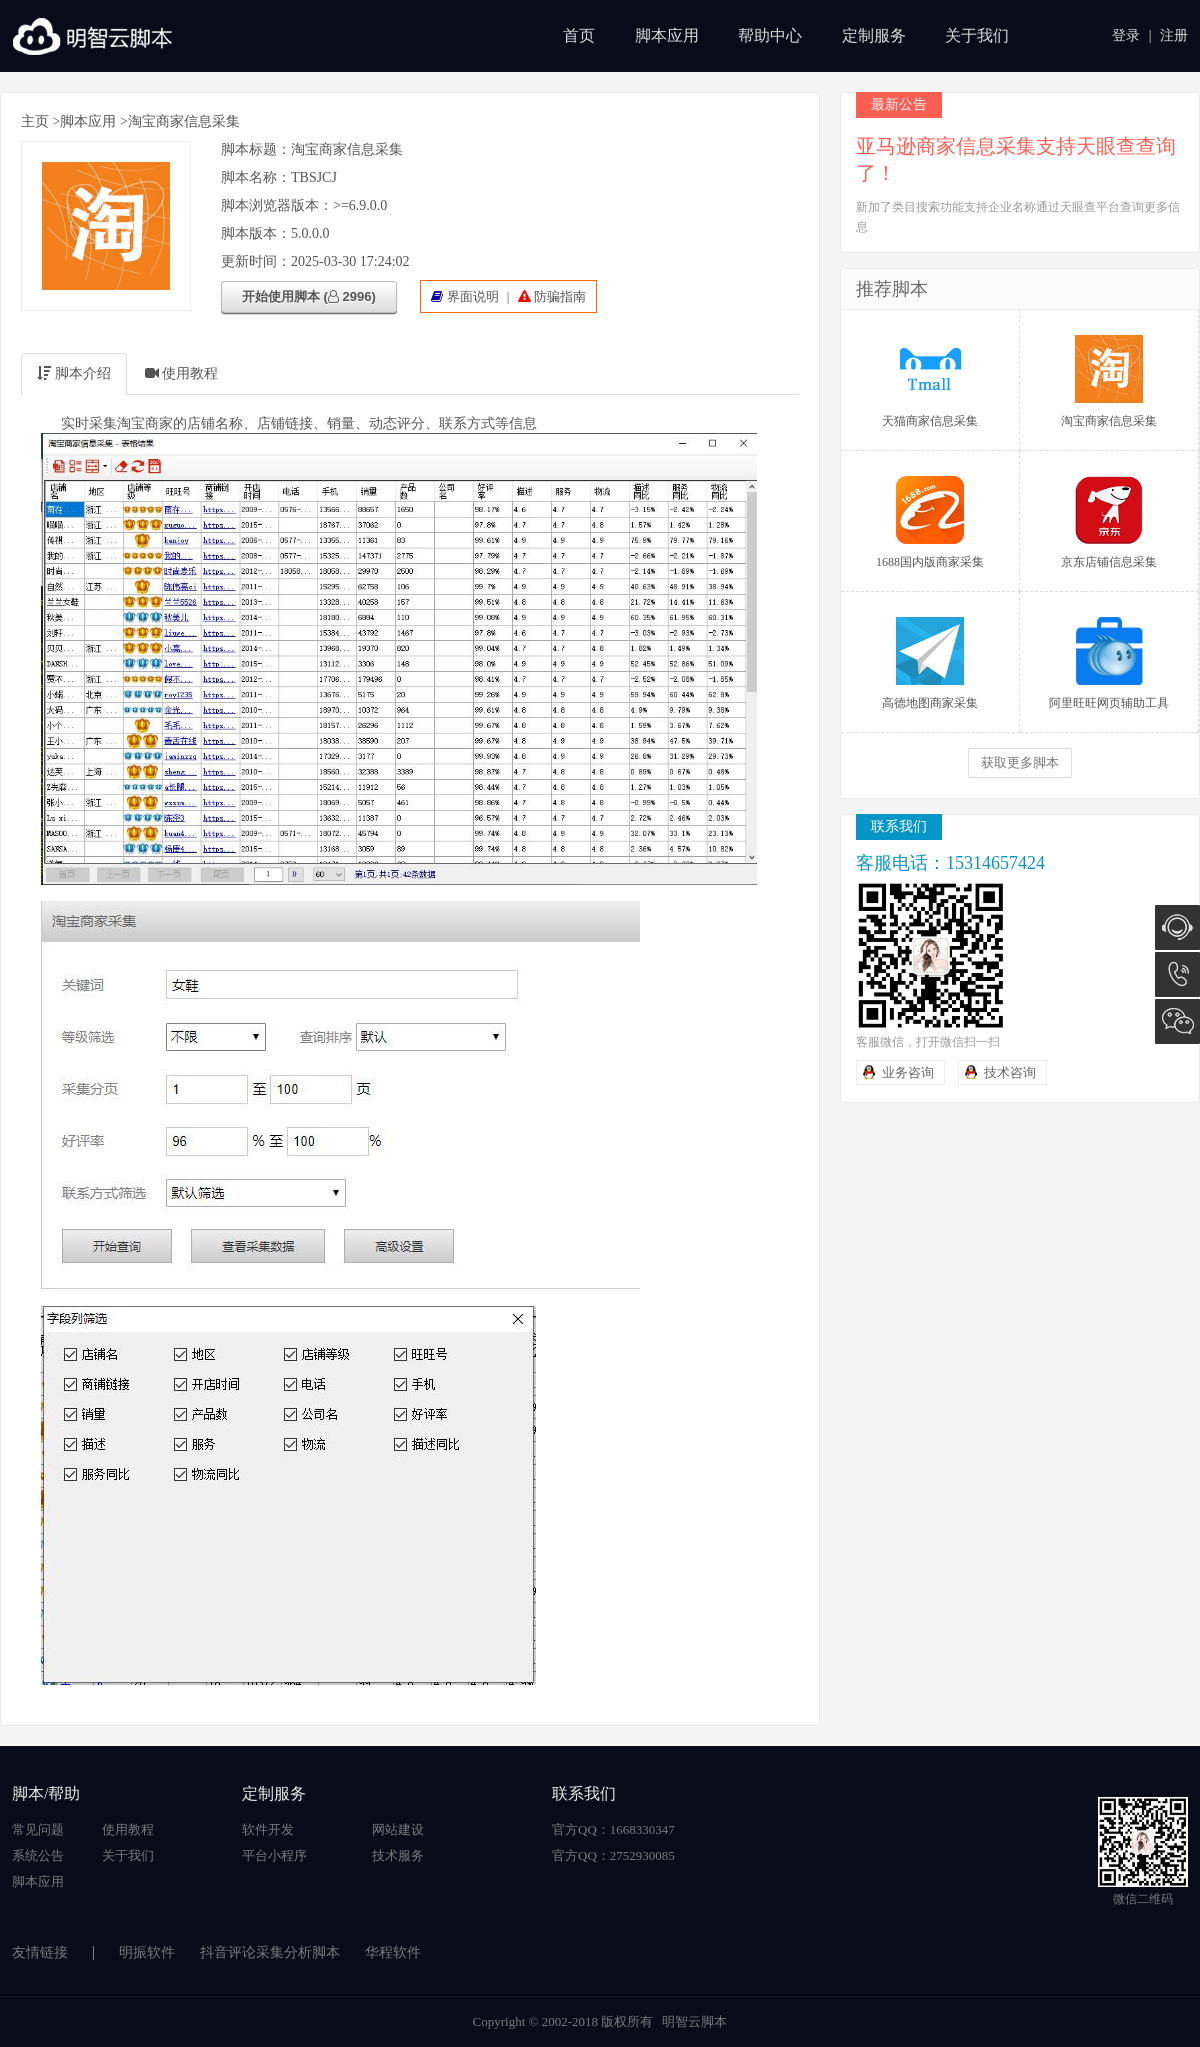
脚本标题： (256, 149)
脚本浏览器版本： (277, 205)
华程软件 (393, 1952)
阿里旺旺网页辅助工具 (1109, 663)
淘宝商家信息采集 (1109, 381)
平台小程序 (274, 1855)
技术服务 (398, 1855)
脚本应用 (667, 35)
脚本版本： (256, 233)
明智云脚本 (694, 2021)
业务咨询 (908, 1072)
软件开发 (268, 1829)
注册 (1174, 35)
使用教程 (128, 1829)
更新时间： (256, 261)
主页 (35, 121)
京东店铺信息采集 (1109, 522)
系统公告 (38, 1855)
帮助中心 (770, 35)
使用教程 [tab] (182, 373)
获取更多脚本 (1020, 762)
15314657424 (1177, 974)
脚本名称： (256, 177)
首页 (579, 35)
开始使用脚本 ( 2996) (309, 296)
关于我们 (977, 35)
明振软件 (147, 1952)
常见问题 (38, 1829)
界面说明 (473, 296)
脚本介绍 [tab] (74, 373)
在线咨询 (1177, 927)
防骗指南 (560, 296)
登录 (1126, 35)
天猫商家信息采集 (930, 381)
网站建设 (398, 1829)
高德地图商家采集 (930, 663)
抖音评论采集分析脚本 (270, 1952)
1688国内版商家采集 (930, 522)
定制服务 (874, 35)
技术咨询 (1010, 1072)
